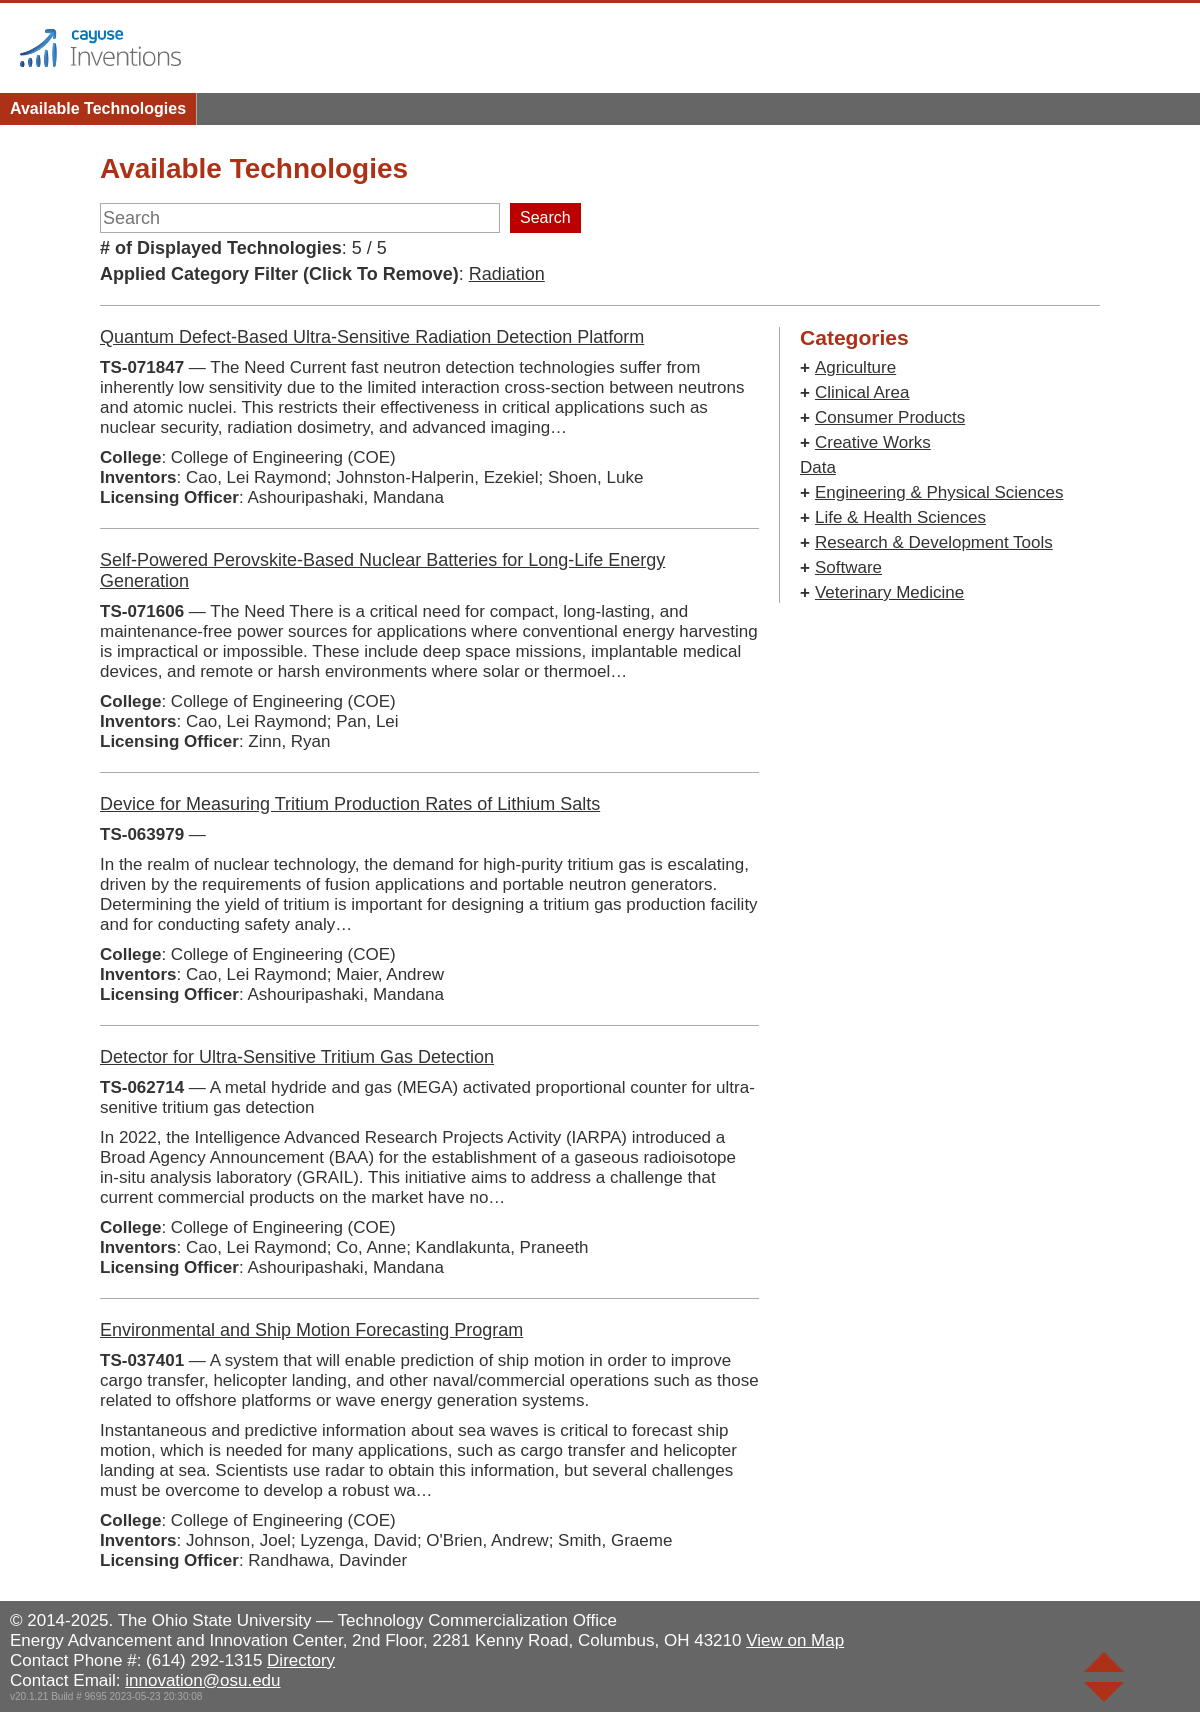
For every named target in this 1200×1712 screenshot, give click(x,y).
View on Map (795, 1640)
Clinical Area (862, 392)
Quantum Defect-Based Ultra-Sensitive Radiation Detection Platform (372, 337)
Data (818, 467)
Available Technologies (98, 108)
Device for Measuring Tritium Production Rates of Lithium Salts (350, 804)
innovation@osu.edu (202, 1680)
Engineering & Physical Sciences (939, 492)
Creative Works (873, 442)
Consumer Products (890, 417)
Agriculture (855, 367)
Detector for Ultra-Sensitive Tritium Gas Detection (297, 1057)
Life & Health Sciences (900, 517)
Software (848, 567)
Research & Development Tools (934, 542)
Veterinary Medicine (889, 592)
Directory (301, 1660)
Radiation (507, 274)
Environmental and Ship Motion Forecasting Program (311, 1330)
